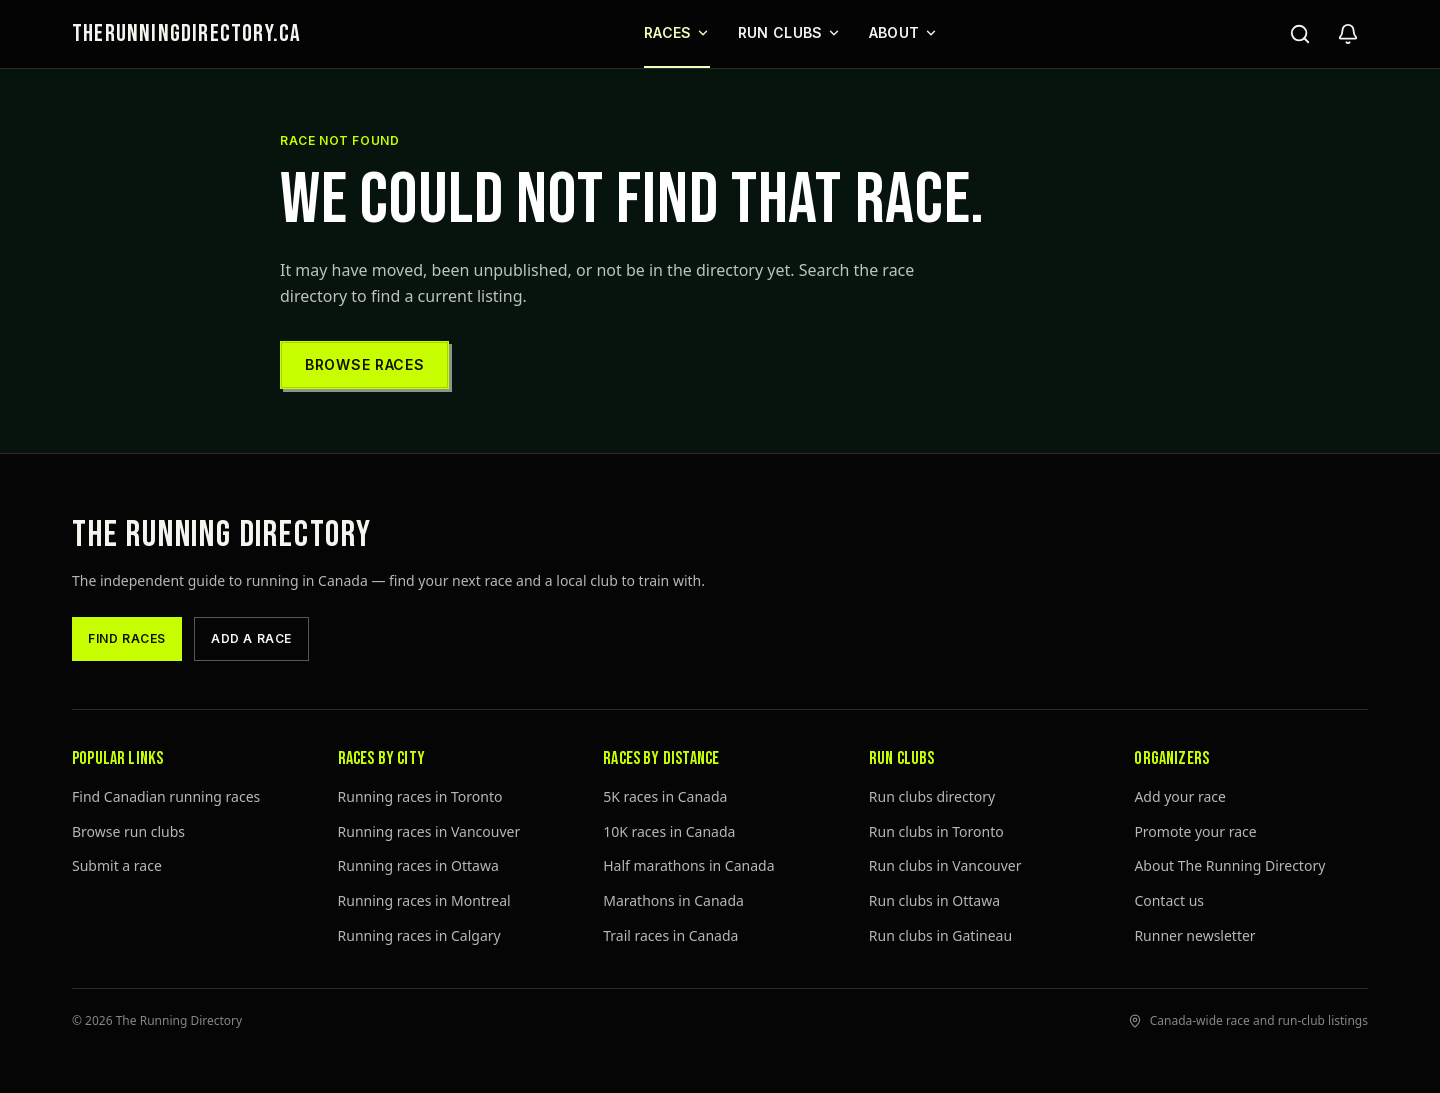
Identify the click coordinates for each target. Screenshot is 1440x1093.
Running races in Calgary (419, 935)
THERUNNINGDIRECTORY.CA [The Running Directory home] (186, 33)
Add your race (1179, 796)
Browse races (364, 364)
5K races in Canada (665, 796)
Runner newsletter (1194, 935)
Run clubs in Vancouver (945, 865)
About (903, 32)
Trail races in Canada (670, 935)
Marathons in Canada (673, 900)
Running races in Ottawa (418, 865)
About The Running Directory (1229, 865)
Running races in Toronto (420, 796)
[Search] (1300, 34)
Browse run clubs (128, 831)
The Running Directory (222, 535)
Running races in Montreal (424, 900)
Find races (127, 638)
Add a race (251, 638)
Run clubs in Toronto (936, 831)
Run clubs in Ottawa (934, 900)
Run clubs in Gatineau (940, 935)
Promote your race (1195, 831)
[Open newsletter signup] (1348, 34)
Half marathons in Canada (688, 865)
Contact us (1169, 900)
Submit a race (117, 865)
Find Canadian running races (166, 796)
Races (677, 32)
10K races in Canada (669, 831)
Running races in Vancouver (429, 831)
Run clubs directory (932, 796)
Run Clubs (789, 32)
